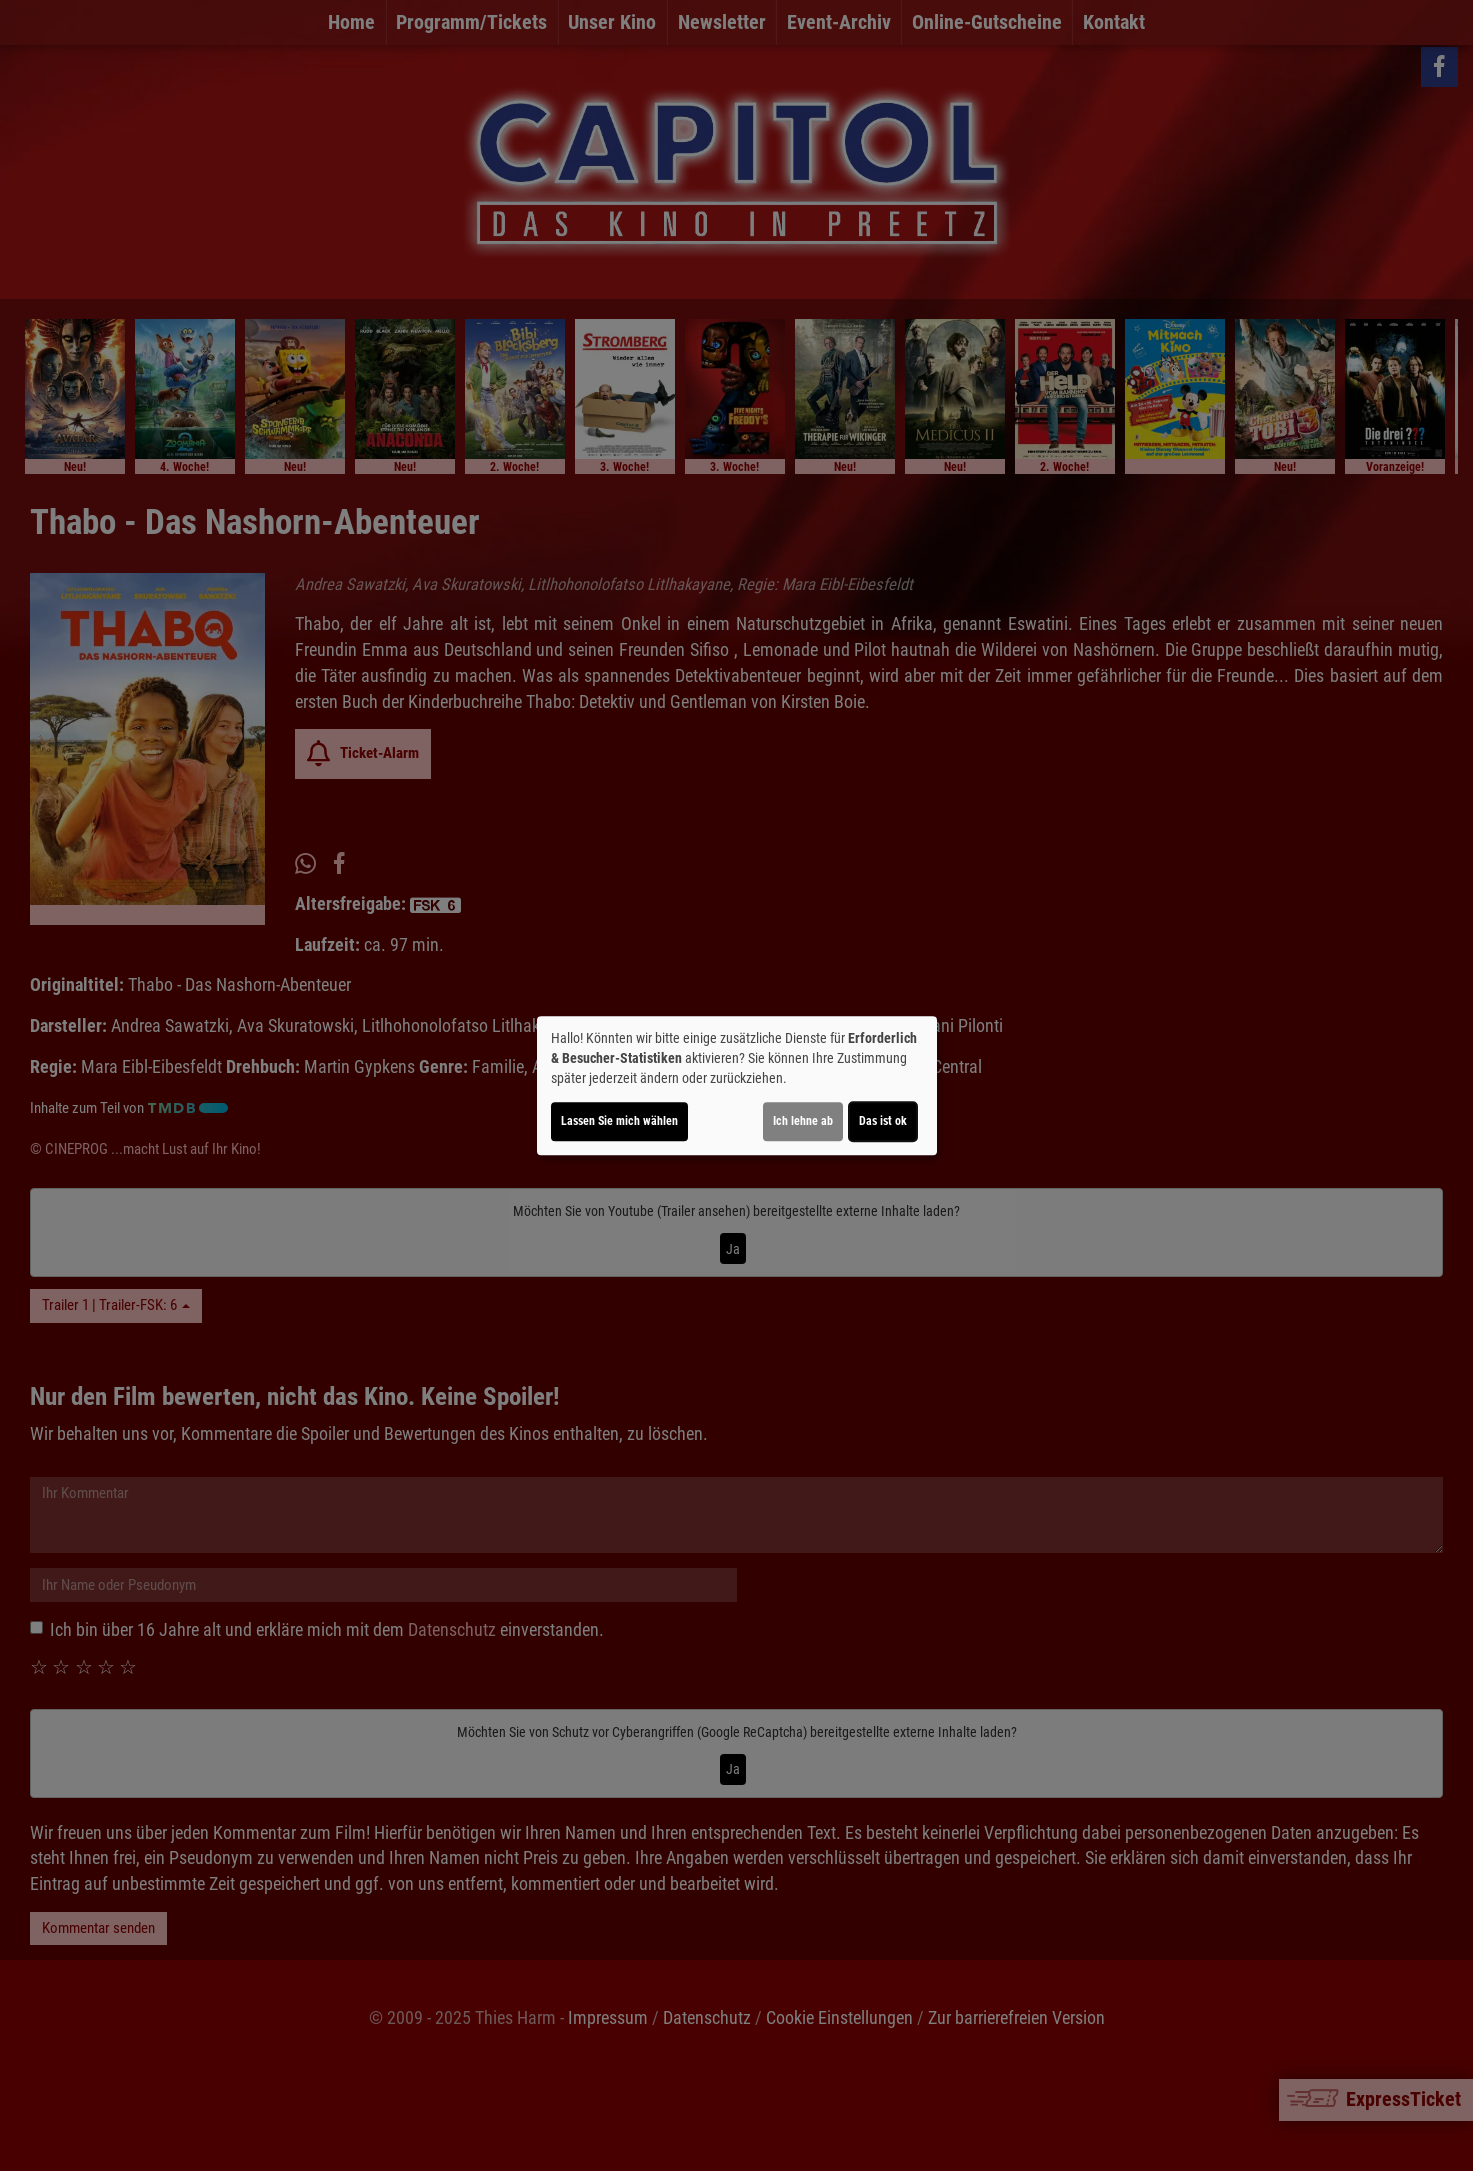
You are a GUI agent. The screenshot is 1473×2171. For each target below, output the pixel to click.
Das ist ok (883, 1121)
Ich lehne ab (803, 1121)
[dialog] (737, 1086)
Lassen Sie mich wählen (619, 1121)
